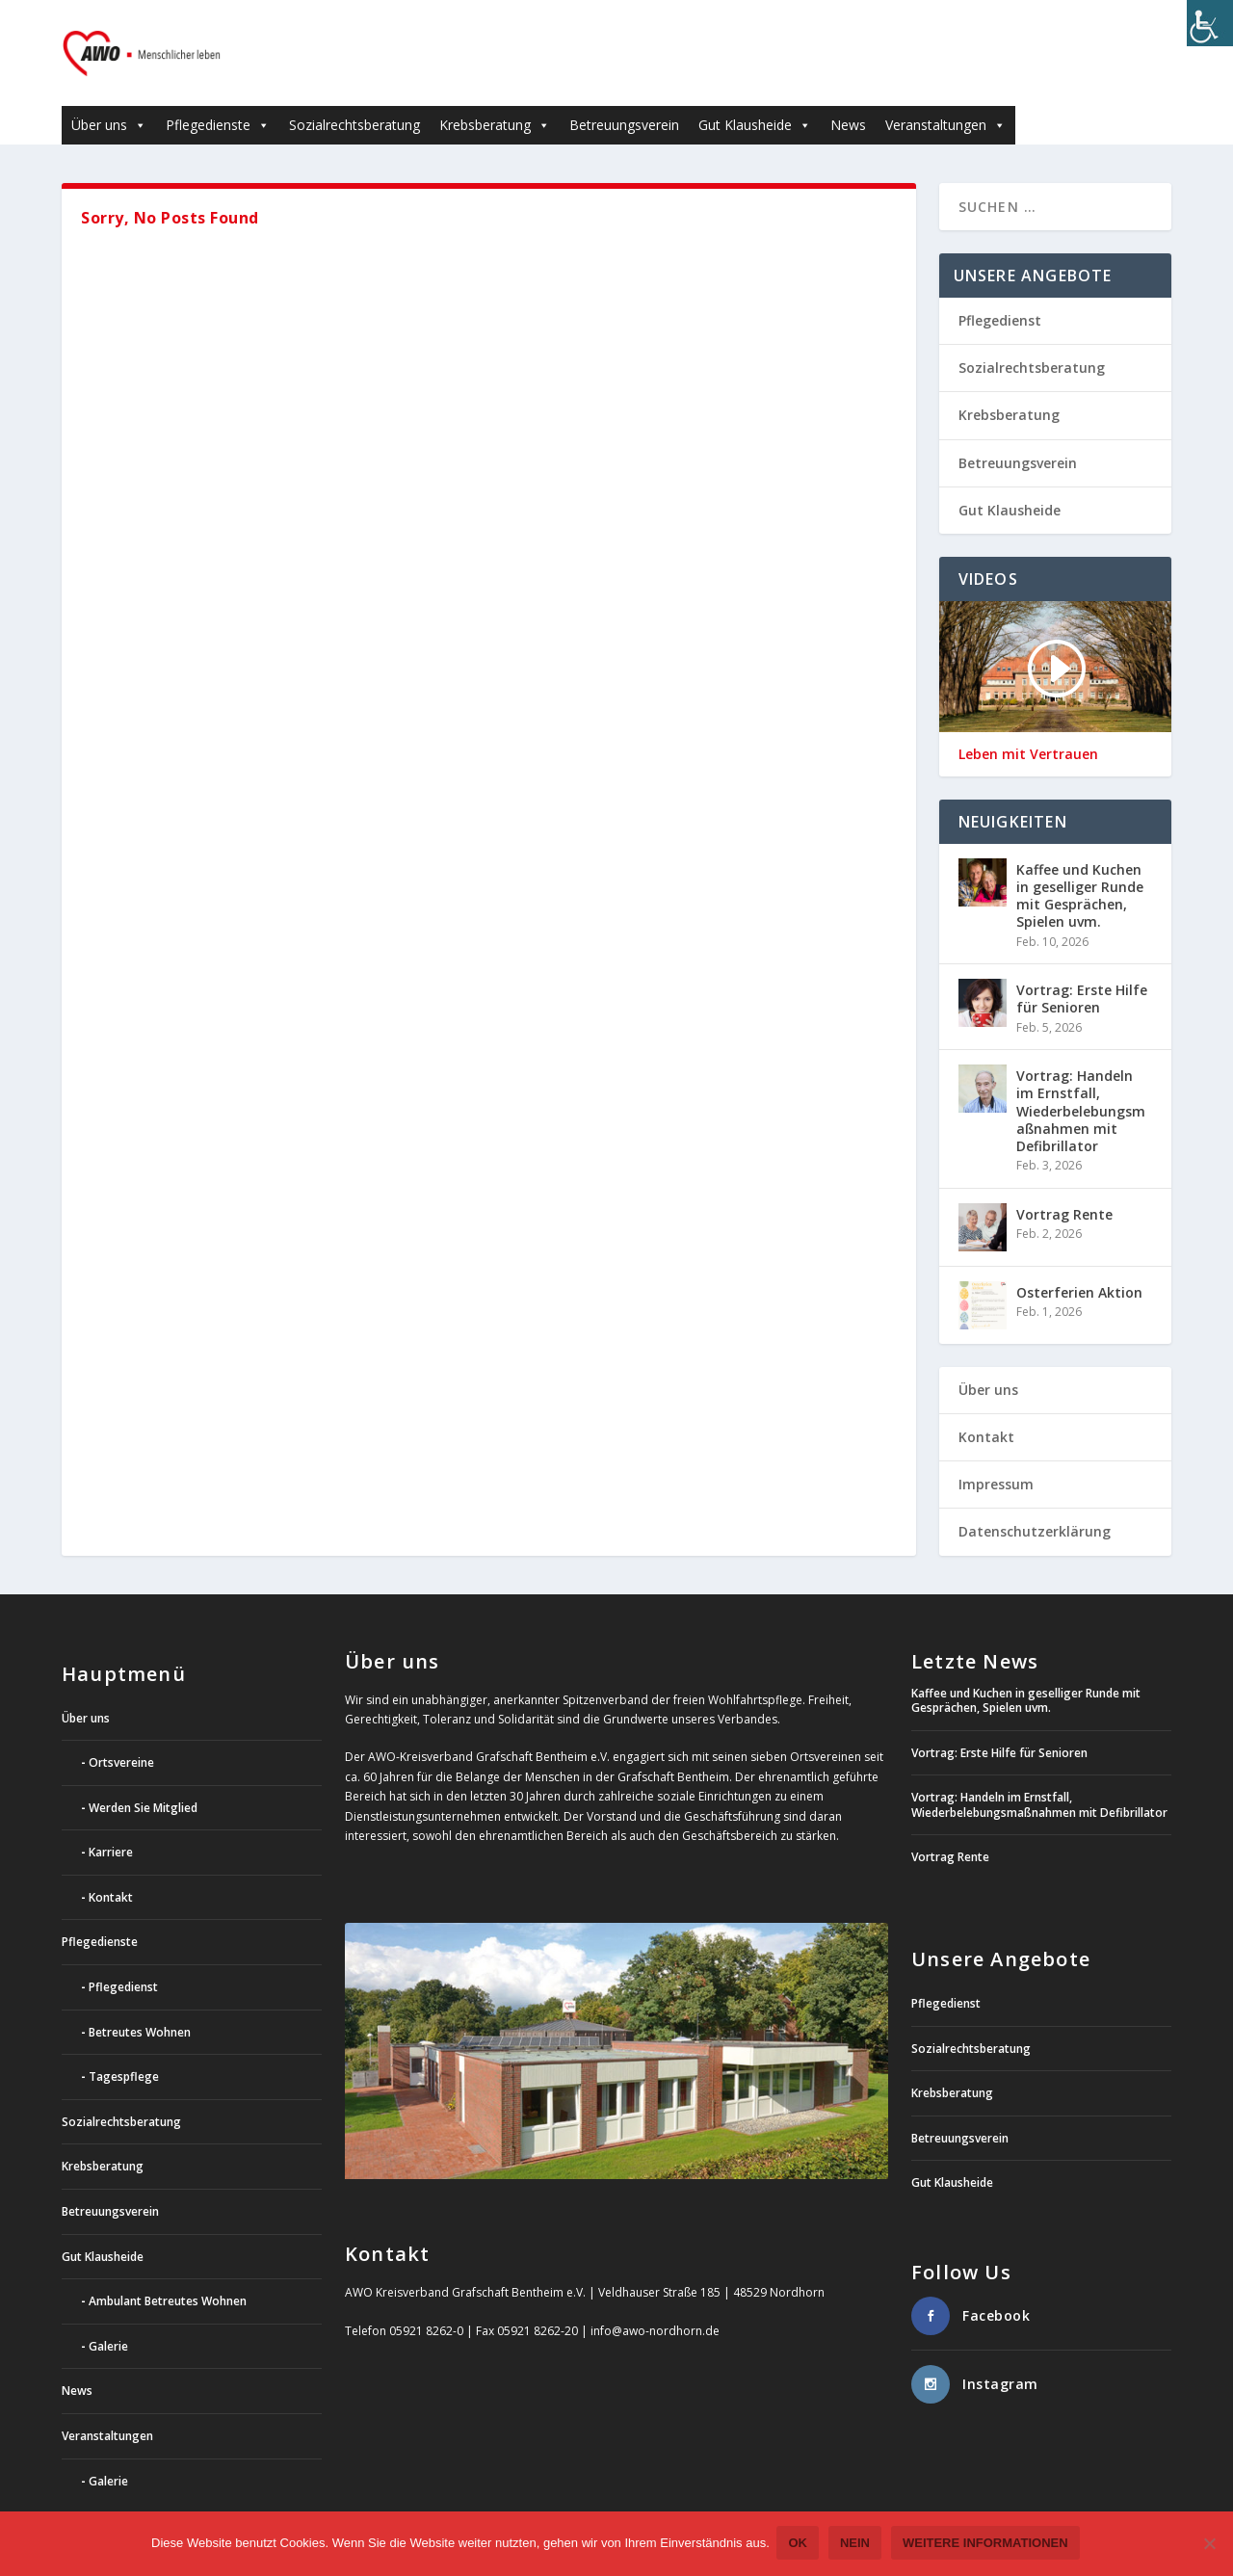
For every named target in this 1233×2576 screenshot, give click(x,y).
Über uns (108, 96)
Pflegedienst (999, 291)
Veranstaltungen (945, 96)
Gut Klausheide (754, 96)
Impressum (996, 1455)
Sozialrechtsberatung (354, 96)
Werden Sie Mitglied (143, 1779)
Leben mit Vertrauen (1028, 725)
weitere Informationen (987, 2544)
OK (800, 2544)
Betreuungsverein (624, 96)
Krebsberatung (494, 96)
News (848, 96)
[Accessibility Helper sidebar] (1210, 23)
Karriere (111, 1823)
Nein (857, 2544)
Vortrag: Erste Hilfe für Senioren (1081, 969)
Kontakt (986, 1408)
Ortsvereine (121, 1733)
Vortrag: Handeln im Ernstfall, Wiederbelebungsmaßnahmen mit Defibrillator (1080, 1082)
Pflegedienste (218, 96)
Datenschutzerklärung (1034, 1502)
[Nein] (1209, 2545)
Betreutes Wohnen (140, 2003)
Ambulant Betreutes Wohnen (168, 2272)
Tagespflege (124, 2047)
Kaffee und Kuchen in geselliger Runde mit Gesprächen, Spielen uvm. (1079, 867)
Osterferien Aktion (1079, 1263)
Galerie (108, 2317)
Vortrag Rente (1064, 1185)
